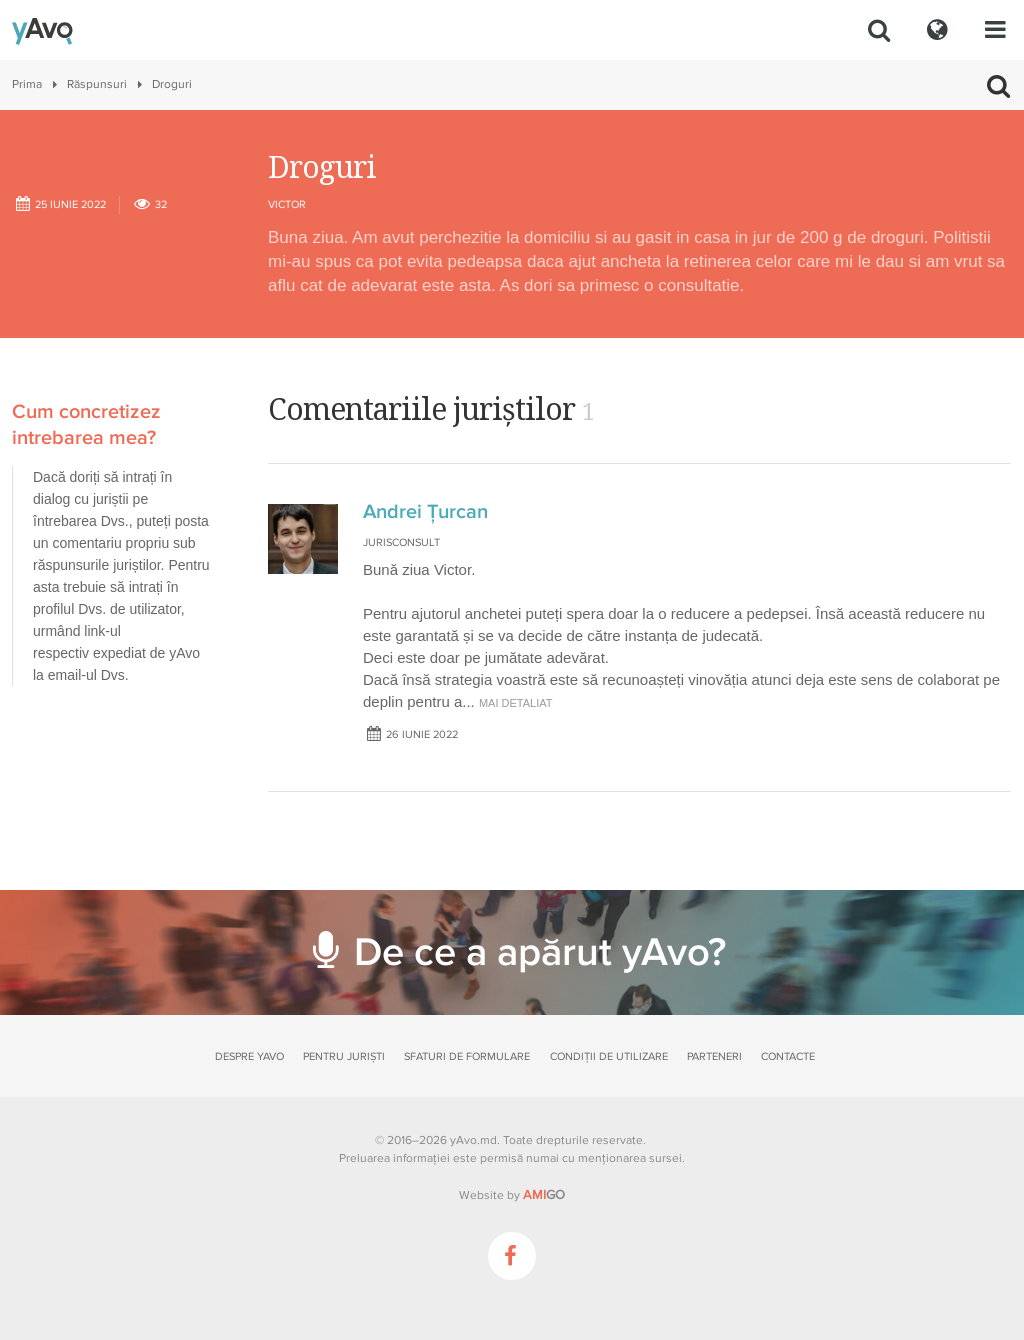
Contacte (788, 1056)
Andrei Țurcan (425, 512)
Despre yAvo (249, 1056)
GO (544, 1195)
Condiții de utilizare (609, 1056)
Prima (27, 84)
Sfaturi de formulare (467, 1056)
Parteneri (714, 1056)
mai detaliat (516, 703)
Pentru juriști (344, 1056)
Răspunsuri (97, 84)
